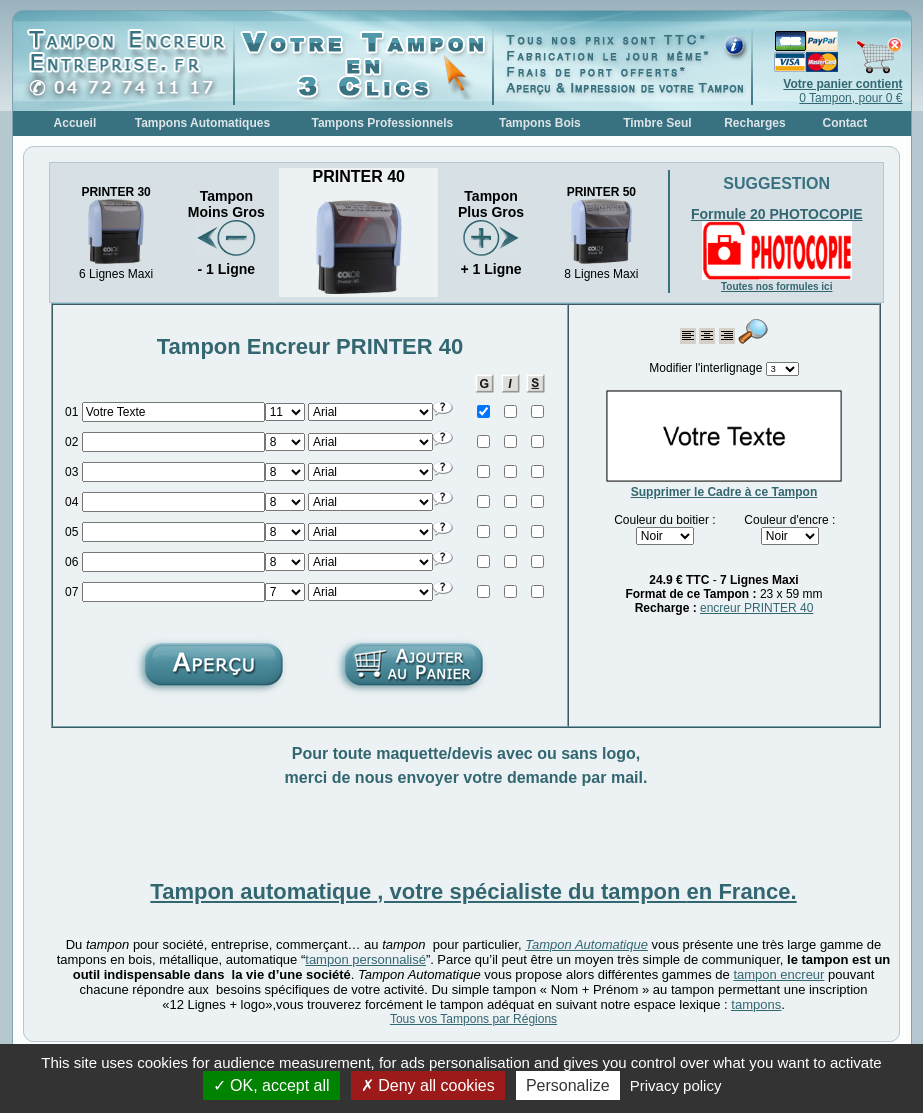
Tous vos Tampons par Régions (473, 1019)
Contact (845, 123)
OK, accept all (271, 1085)
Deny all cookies (428, 1085)
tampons (756, 1004)
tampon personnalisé (365, 959)
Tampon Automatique (586, 944)
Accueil (75, 123)
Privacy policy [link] (676, 1085)
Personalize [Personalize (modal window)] (568, 1085)
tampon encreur (778, 974)
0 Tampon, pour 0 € (842, 91)
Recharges (754, 123)
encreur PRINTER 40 (756, 608)
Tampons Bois (540, 123)
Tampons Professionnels (382, 123)
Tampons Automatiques (202, 123)
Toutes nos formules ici (777, 286)
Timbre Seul (657, 123)
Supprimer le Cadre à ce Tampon (724, 492)
